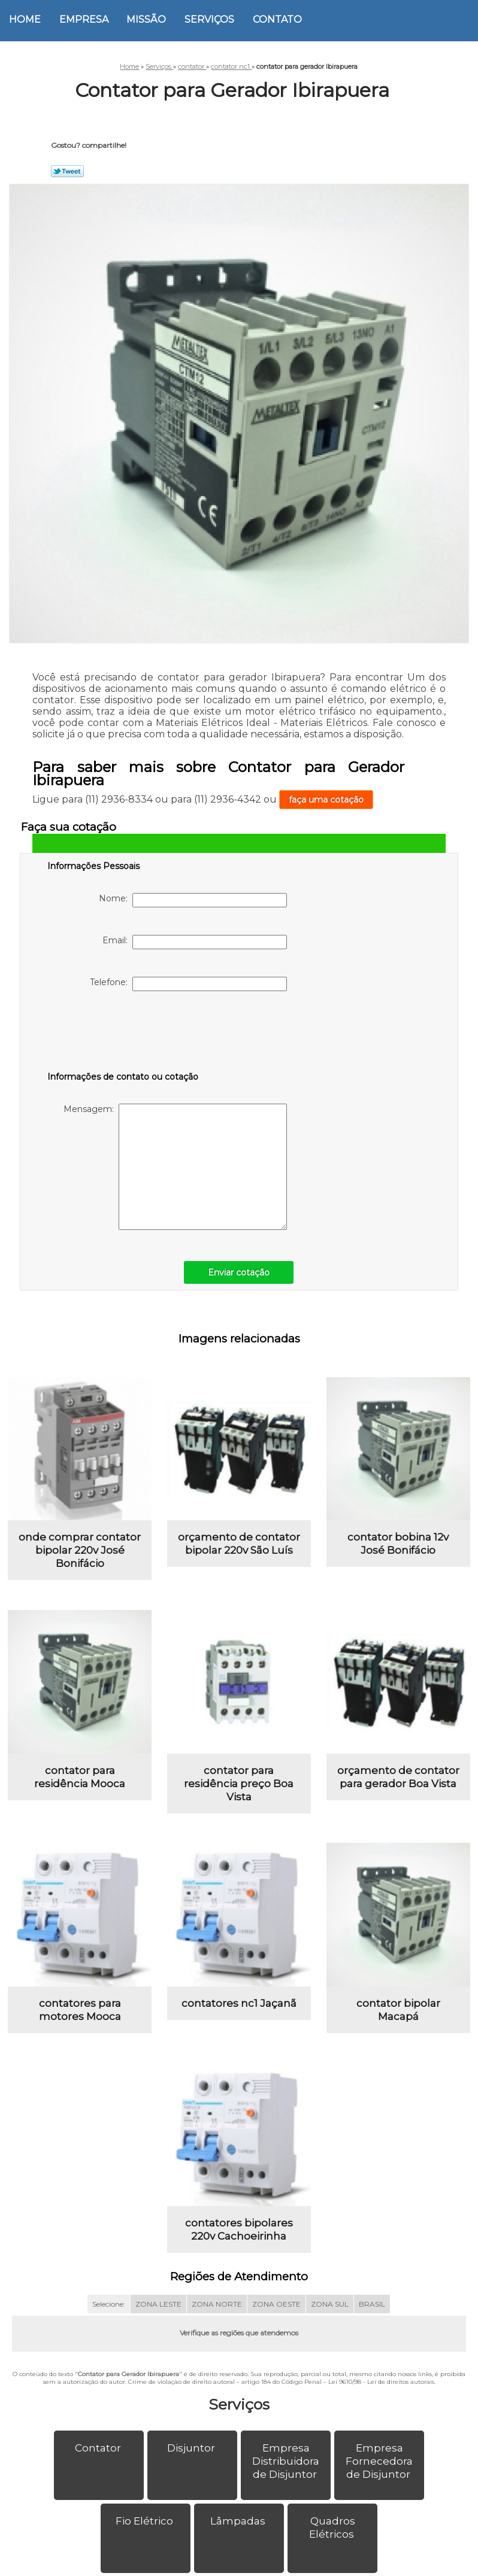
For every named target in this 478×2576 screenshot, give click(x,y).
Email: (194, 942)
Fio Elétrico (146, 2521)
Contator (99, 2448)
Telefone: (188, 984)
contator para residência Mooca (79, 1777)
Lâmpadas (239, 2521)
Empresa (83, 19)
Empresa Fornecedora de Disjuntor (379, 2461)
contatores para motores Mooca (80, 2009)
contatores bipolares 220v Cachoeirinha (239, 2229)
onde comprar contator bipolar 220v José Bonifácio (80, 1550)
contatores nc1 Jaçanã (239, 2003)
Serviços (209, 19)
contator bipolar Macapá (398, 2009)
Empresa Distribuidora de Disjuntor (285, 2461)
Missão (146, 19)
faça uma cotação (326, 799)
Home (25, 19)
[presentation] (123, 1033)
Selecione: (108, 2303)
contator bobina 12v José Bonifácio (398, 1543)
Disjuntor (192, 2448)
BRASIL (372, 2303)
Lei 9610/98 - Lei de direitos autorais (381, 2382)
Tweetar (67, 171)
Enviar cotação (239, 1272)
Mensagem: (175, 1167)
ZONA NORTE (217, 2303)
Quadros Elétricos (332, 2527)
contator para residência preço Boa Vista (239, 1783)
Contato (277, 19)
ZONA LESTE (158, 2303)
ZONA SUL (330, 2303)
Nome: (193, 900)
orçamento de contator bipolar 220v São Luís (239, 1543)
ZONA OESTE (276, 2303)
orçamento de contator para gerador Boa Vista (398, 1777)
